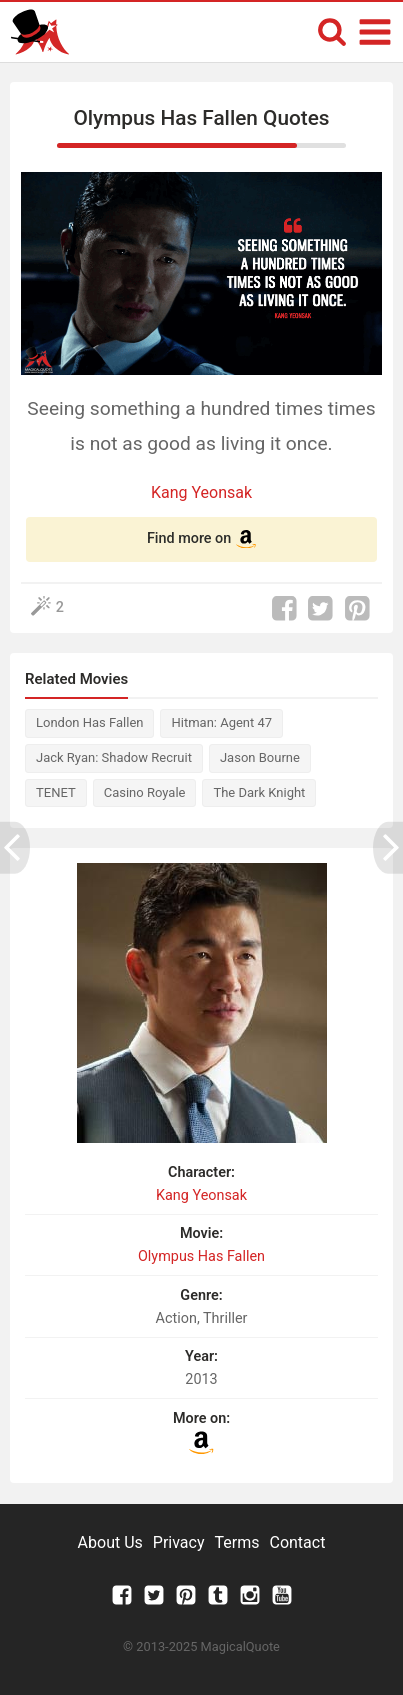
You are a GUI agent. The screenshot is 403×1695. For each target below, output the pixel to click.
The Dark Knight (259, 792)
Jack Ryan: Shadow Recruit (114, 757)
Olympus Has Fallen (201, 1256)
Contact (297, 1542)
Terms (237, 1542)
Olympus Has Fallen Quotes (201, 118)
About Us (110, 1542)
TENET (56, 792)
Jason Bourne (260, 757)
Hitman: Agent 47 (221, 722)
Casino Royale (145, 792)
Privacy (179, 1542)
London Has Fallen (89, 722)
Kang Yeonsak (201, 492)
